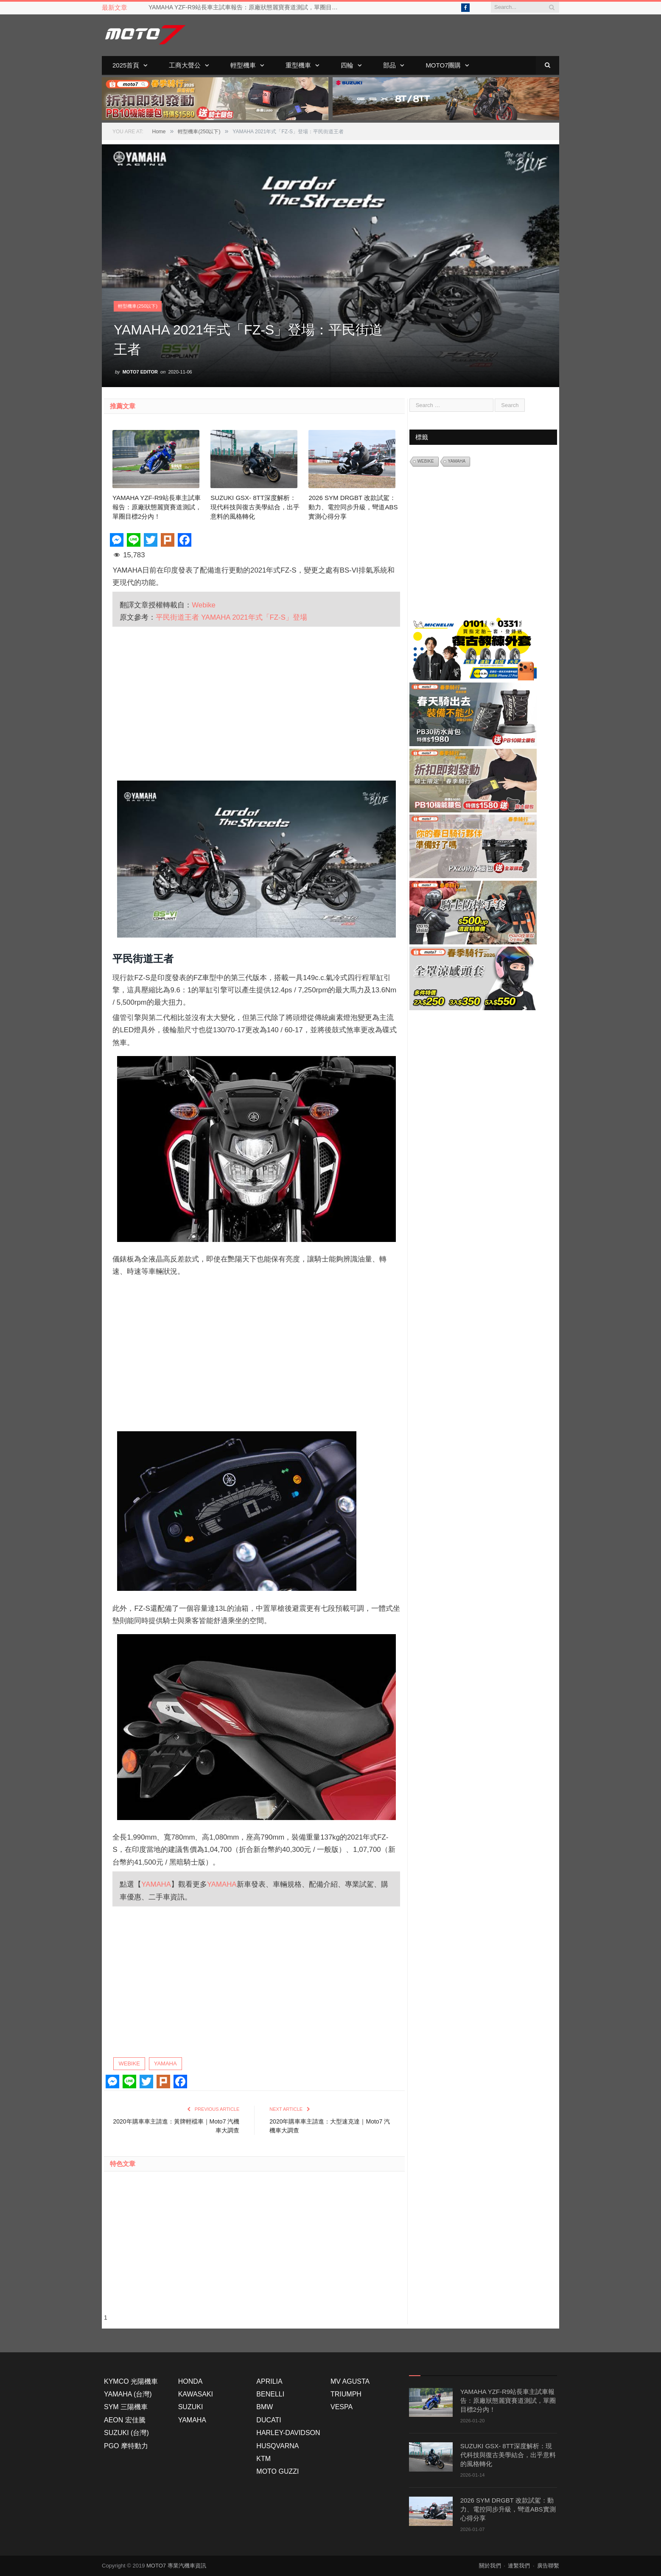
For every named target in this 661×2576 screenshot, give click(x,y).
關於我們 (490, 2566)
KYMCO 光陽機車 (131, 2381)
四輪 (347, 65)
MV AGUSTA (350, 2381)
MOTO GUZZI (277, 2471)
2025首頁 (125, 65)
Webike (204, 605)
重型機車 (298, 65)
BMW (264, 2406)
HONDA (190, 2381)
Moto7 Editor (140, 371)
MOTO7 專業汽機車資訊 (176, 2566)
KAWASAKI (195, 2394)
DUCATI (268, 2420)
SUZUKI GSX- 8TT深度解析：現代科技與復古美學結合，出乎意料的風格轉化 (255, 507)
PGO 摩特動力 (126, 2445)
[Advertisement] (256, 701)
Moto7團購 (443, 65)
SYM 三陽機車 (126, 2406)
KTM (263, 2458)
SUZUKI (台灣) (126, 2432)
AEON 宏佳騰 (125, 2420)
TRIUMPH (345, 2394)
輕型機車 (243, 65)
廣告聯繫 (548, 2566)
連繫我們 (519, 2566)
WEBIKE (129, 2063)
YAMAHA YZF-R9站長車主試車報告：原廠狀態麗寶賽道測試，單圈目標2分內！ (246, 7)
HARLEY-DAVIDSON (288, 2432)
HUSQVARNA (277, 2445)
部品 (389, 65)
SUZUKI (190, 2406)
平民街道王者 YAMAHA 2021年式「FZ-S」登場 (231, 617)
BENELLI (270, 2394)
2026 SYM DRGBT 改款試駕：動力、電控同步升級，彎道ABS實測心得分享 (353, 507)
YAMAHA (156, 1884)
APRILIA (269, 2381)
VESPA (341, 2406)
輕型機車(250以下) (138, 306)
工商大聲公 (185, 65)
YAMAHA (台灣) (128, 2394)
